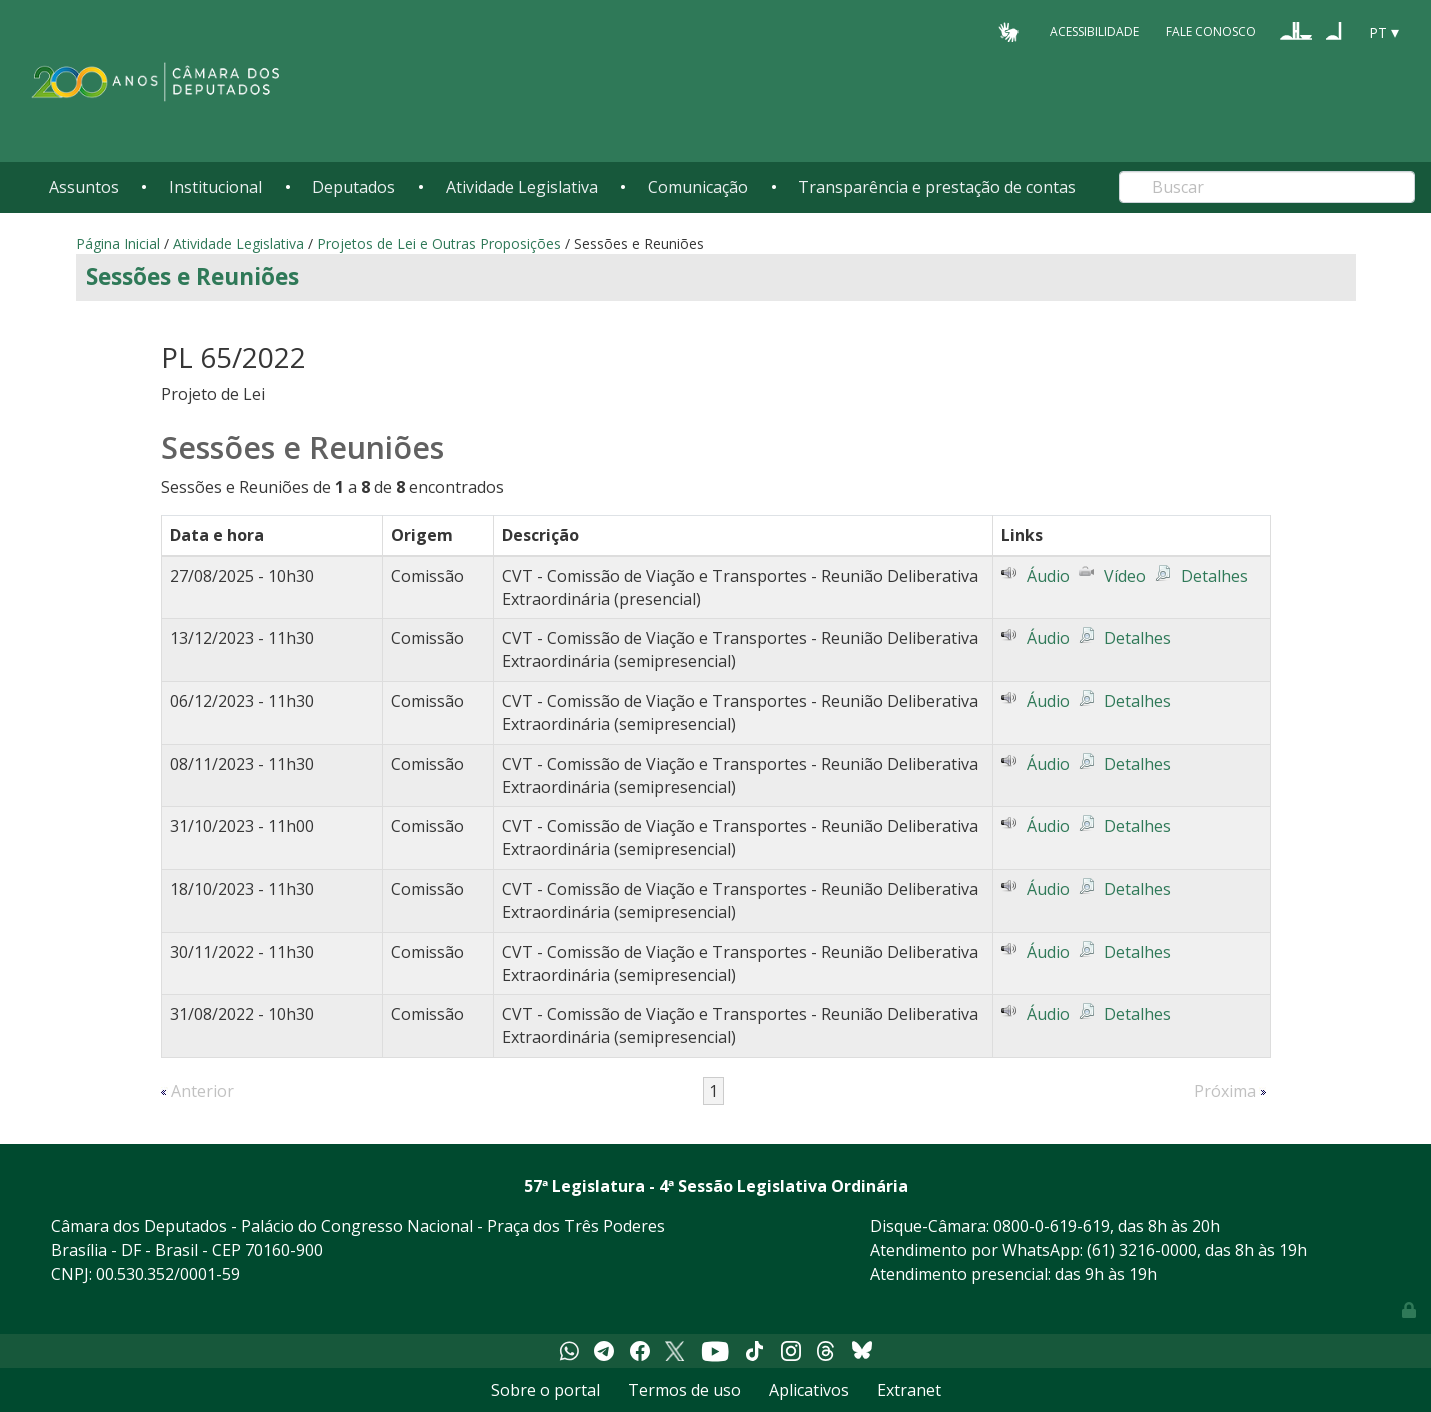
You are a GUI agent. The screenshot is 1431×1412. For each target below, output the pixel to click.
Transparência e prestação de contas (937, 187)
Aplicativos (809, 1390)
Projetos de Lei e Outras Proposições (439, 243)
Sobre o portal (545, 1390)
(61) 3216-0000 (1142, 1250)
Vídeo (1125, 576)
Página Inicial (118, 243)
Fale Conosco (1211, 31)
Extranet (909, 1390)
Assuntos (84, 187)
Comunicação (698, 187)
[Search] (1267, 187)
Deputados (353, 187)
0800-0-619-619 (1051, 1226)
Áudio (1048, 576)
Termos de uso (684, 1390)
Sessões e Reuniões (192, 276)
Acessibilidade (1094, 31)
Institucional (215, 187)
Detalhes (1214, 576)
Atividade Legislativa (522, 187)
